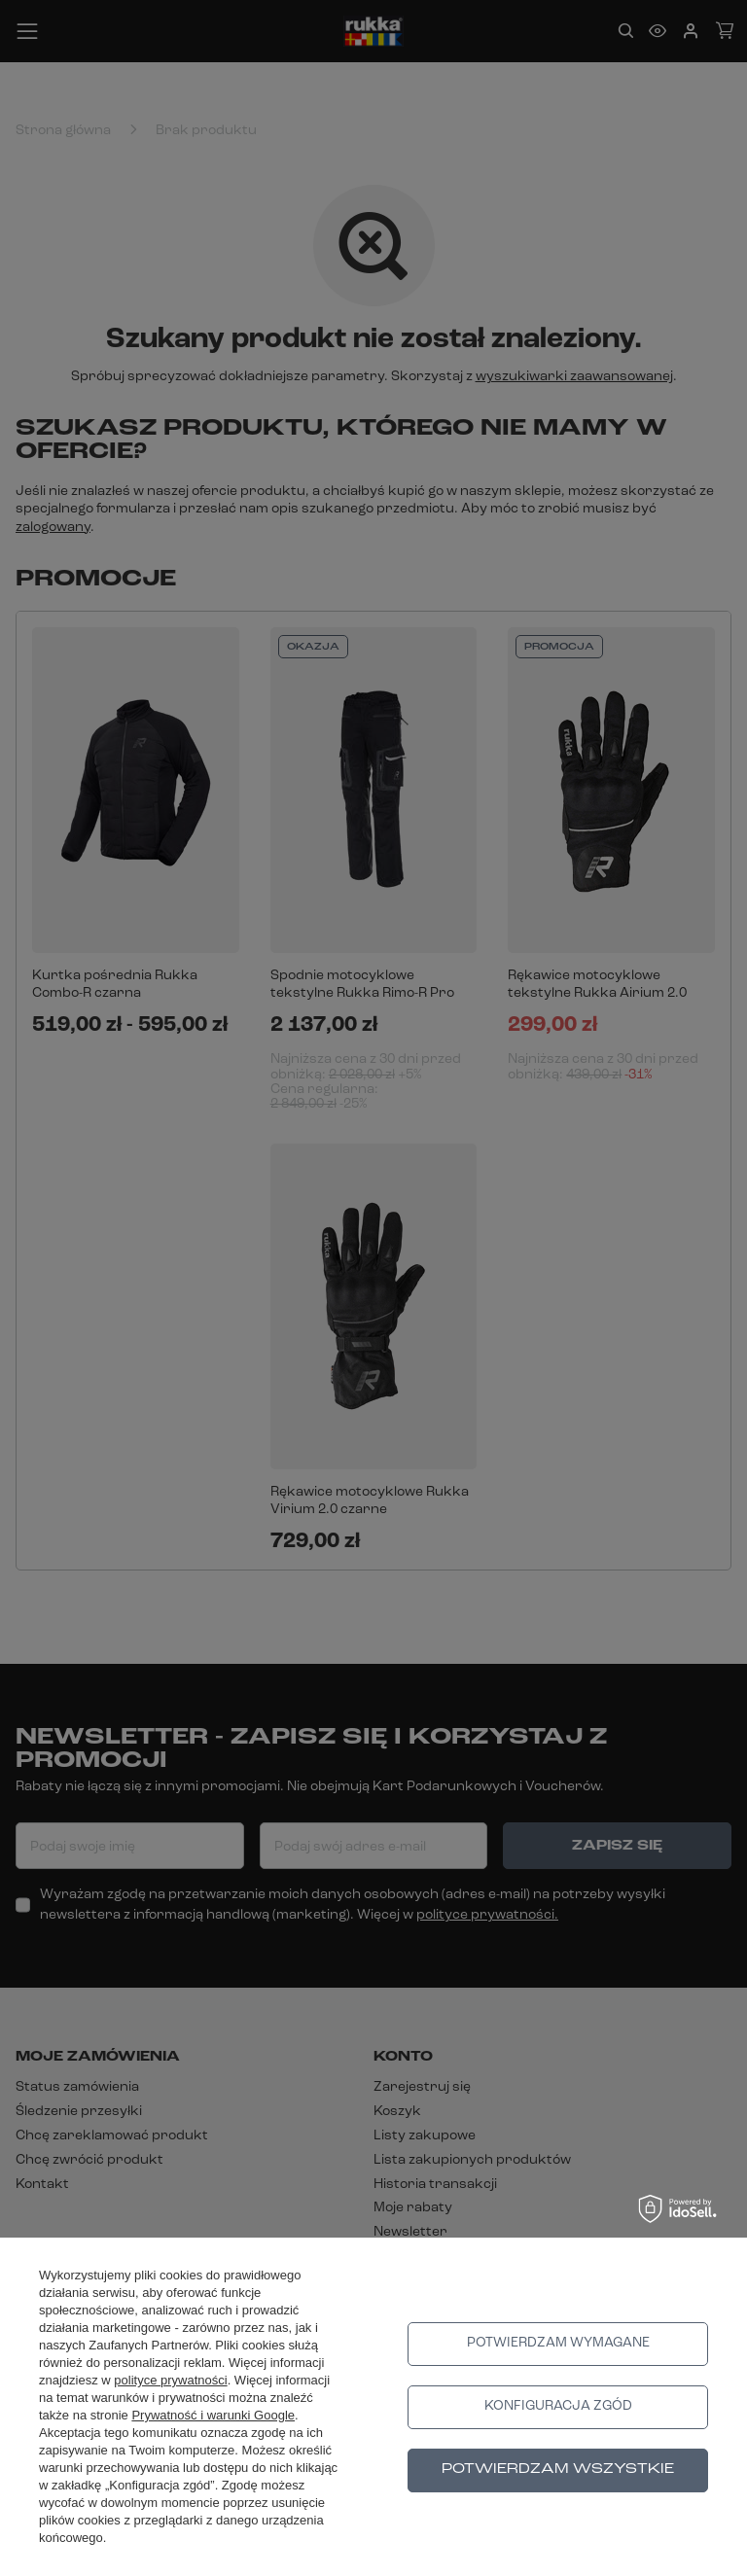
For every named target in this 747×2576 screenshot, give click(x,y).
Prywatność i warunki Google (213, 2415)
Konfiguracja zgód (558, 2406)
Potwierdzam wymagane (558, 2343)
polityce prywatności (170, 2380)
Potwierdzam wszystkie (558, 2469)
